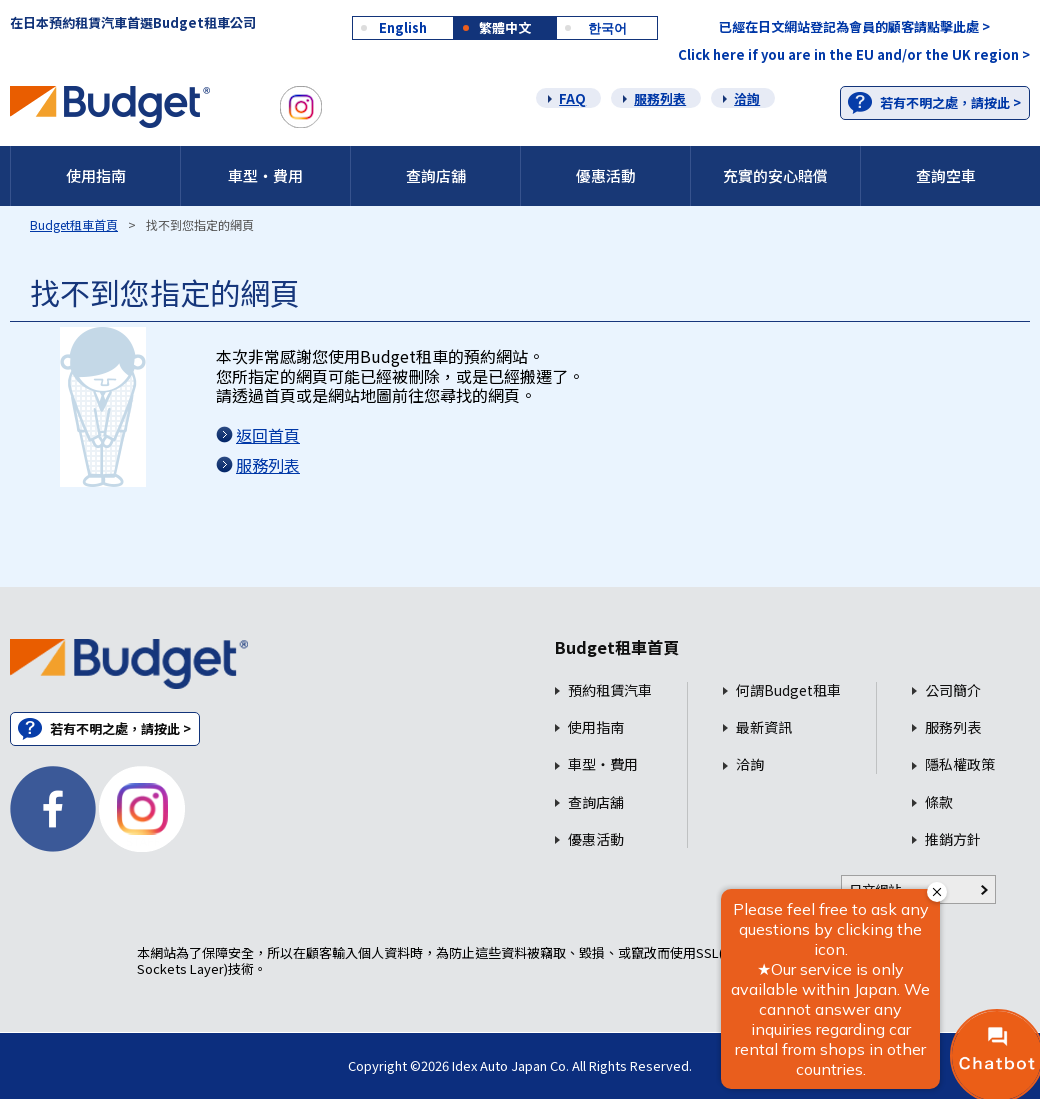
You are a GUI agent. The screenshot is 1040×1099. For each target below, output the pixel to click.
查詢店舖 (436, 175)
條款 (939, 802)
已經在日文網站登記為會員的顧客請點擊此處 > (854, 26)
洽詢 (747, 98)
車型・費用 (265, 175)
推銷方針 (953, 839)
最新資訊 (764, 727)
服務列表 (660, 98)
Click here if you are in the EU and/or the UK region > (854, 54)
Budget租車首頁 (74, 224)
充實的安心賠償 (775, 175)
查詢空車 (946, 175)
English (403, 27)
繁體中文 (505, 27)
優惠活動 (606, 175)
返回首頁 (268, 435)
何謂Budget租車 (788, 690)
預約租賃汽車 (610, 690)
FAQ (572, 98)
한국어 (607, 27)
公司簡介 (953, 690)
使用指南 (96, 175)
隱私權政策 (960, 764)
